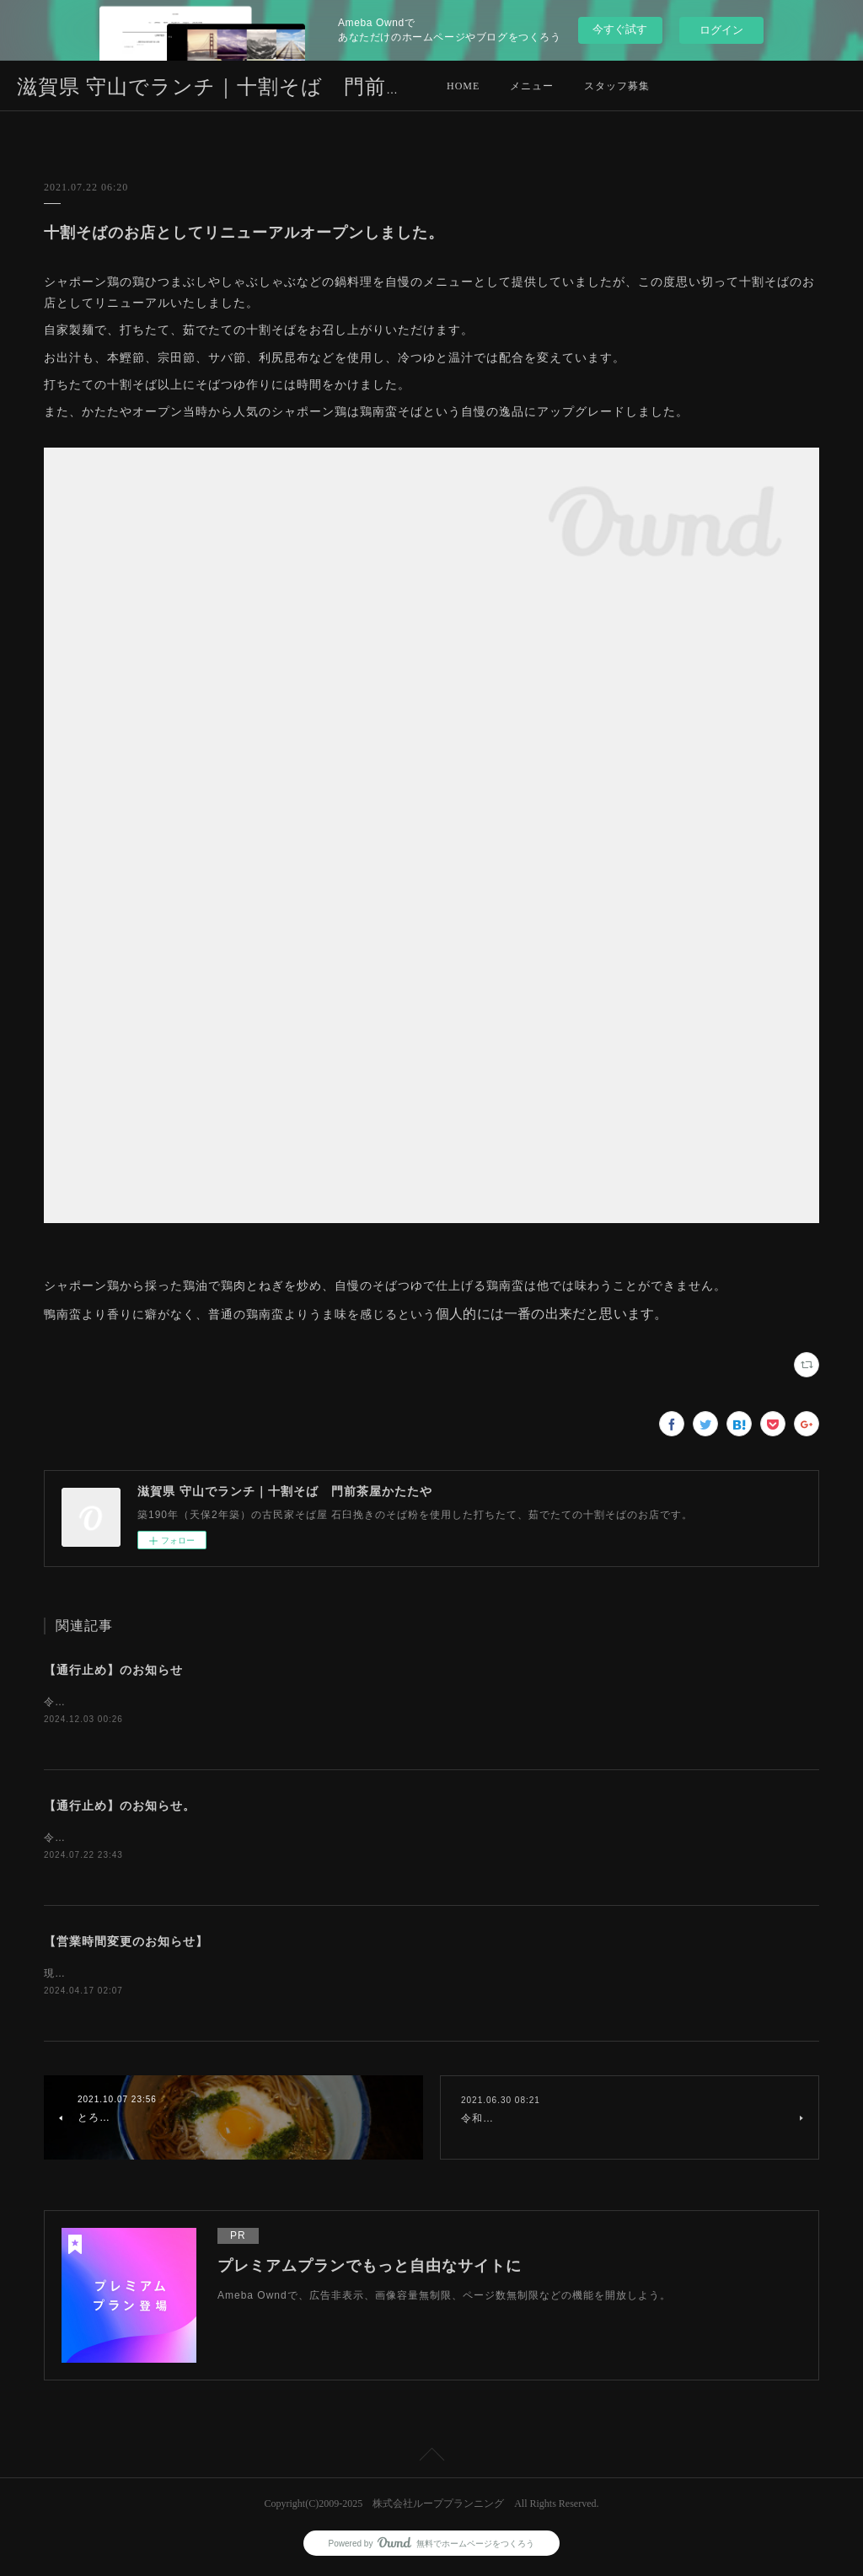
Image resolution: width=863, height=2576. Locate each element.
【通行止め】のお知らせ (113, 1670)
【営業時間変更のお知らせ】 (126, 1944)
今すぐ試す (619, 29)
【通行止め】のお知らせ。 (120, 1807)
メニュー (532, 86)
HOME (463, 86)
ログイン (721, 30)
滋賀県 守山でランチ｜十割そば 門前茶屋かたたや (266, 87)
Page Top (431, 2460)
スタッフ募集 (617, 86)
